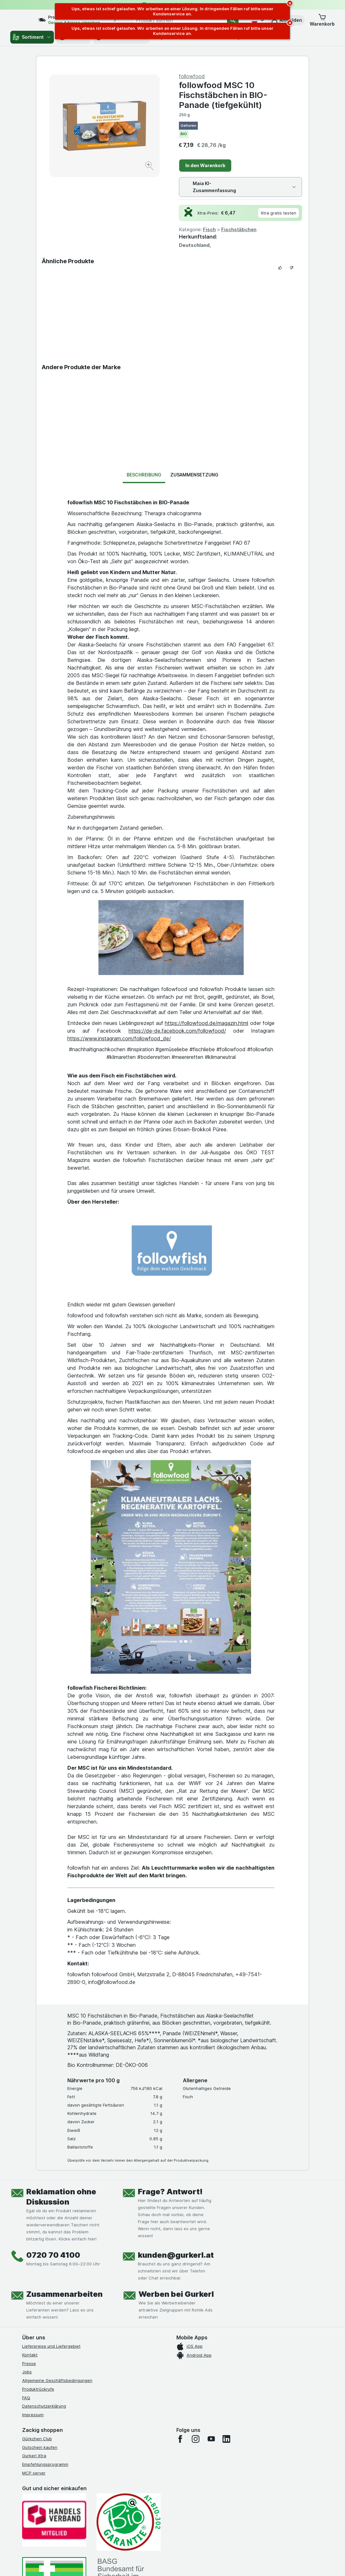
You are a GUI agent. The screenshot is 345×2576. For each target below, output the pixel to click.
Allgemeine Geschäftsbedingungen (57, 2380)
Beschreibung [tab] (144, 474)
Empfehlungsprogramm (45, 2464)
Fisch (209, 229)
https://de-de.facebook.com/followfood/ (177, 1031)
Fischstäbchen (239, 229)
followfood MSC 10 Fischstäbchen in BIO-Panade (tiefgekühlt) (223, 95)
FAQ (26, 2397)
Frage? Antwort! (170, 2191)
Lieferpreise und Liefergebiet (51, 2346)
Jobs (27, 2371)
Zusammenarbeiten (64, 2294)
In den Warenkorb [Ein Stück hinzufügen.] (205, 165)
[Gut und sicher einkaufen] (129, 2522)
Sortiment (32, 37)
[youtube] (211, 2439)
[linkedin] (226, 2439)
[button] (322, 20)
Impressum (33, 2414)
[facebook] (180, 2439)
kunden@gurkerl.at (176, 2255)
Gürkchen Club (37, 2438)
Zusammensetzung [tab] (194, 474)
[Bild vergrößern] (150, 166)
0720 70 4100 (53, 2255)
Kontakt (30, 2354)
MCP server (34, 2472)
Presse (29, 2363)
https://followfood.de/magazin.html (206, 1023)
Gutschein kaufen (39, 2447)
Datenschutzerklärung (44, 2406)
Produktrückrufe (38, 2389)
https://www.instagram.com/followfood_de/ (119, 1038)
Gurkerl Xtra (34, 2455)
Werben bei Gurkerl (176, 2294)
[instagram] (195, 2439)
